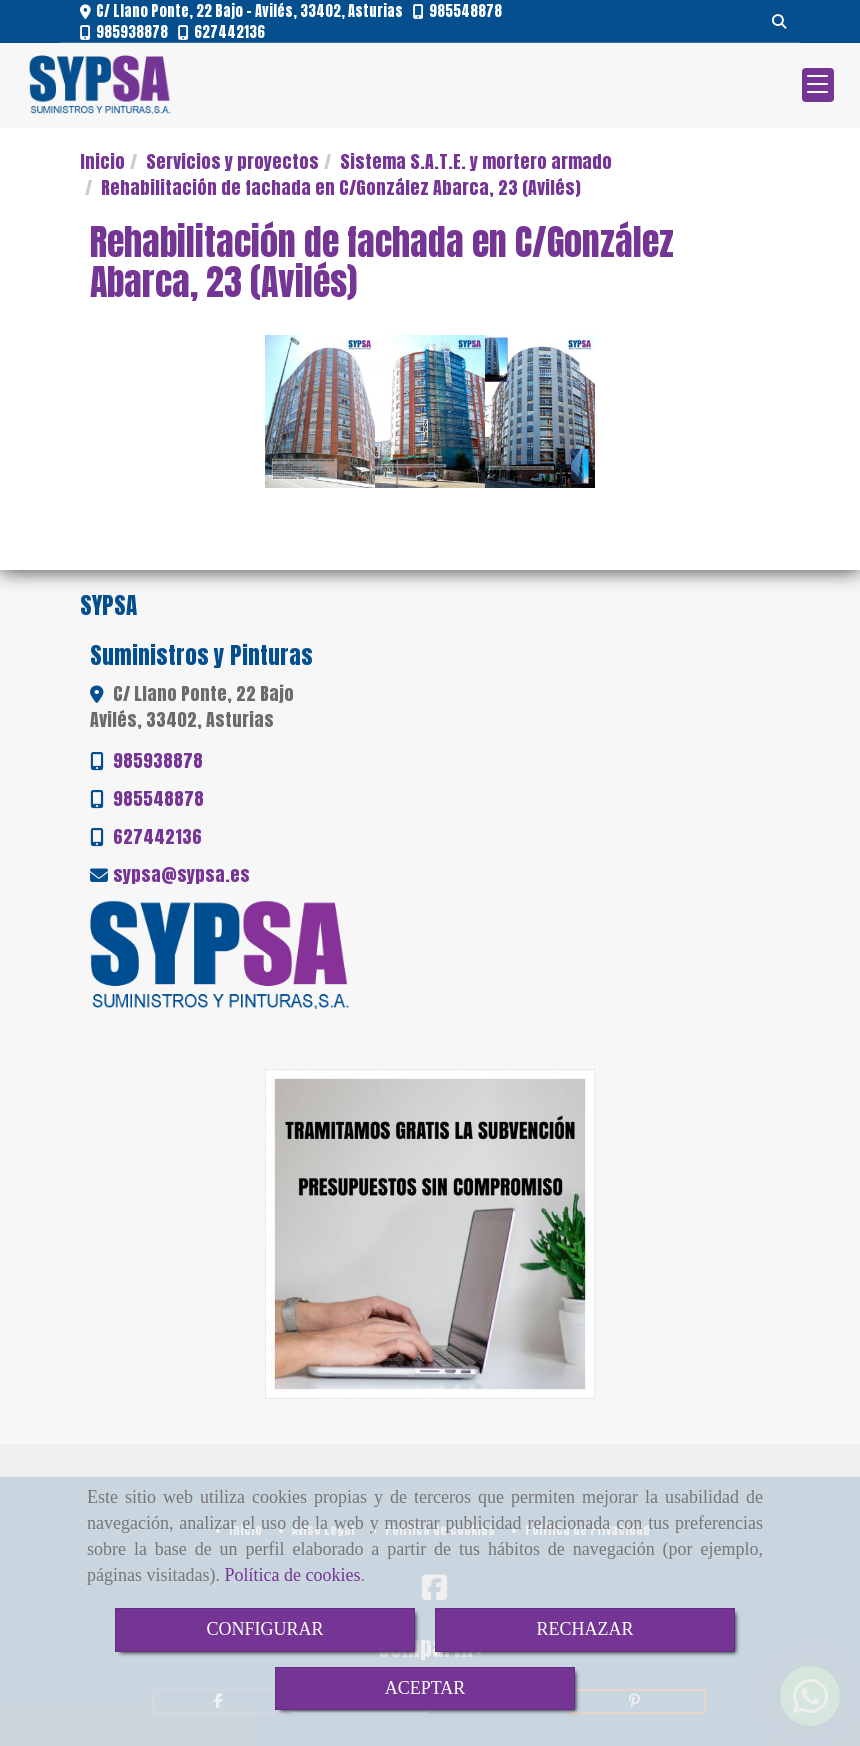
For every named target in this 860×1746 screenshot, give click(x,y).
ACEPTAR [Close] (425, 1688)
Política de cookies (292, 1575)
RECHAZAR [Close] (584, 1629)
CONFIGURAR (264, 1629)
